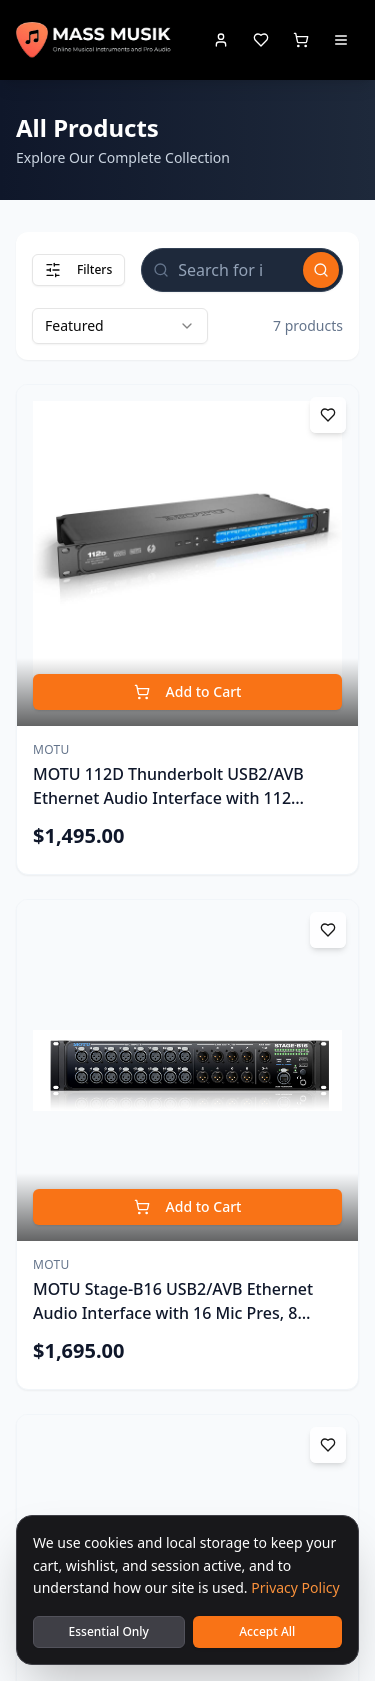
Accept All (267, 1631)
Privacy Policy (295, 1587)
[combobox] (120, 326)
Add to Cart (188, 691)
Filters (78, 269)
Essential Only (109, 1631)
